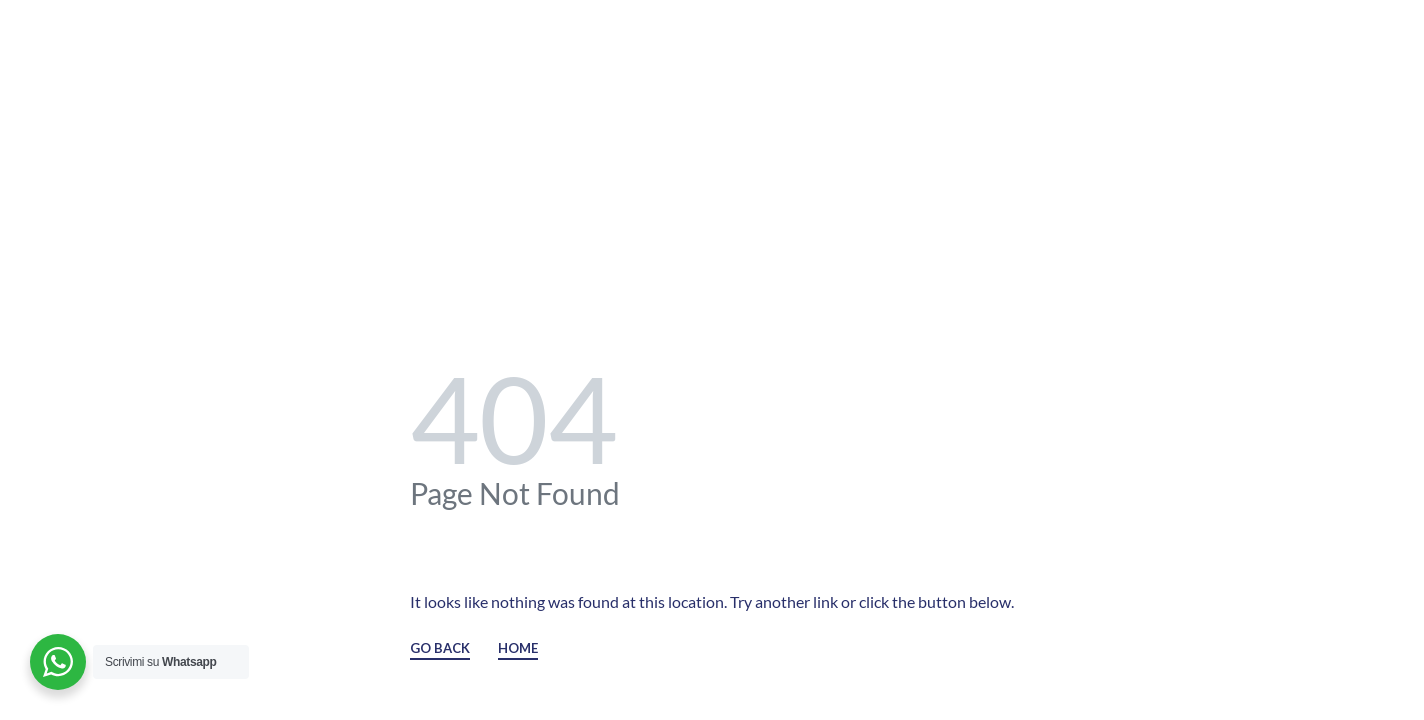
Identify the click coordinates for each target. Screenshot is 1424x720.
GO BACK (440, 649)
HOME (518, 649)
